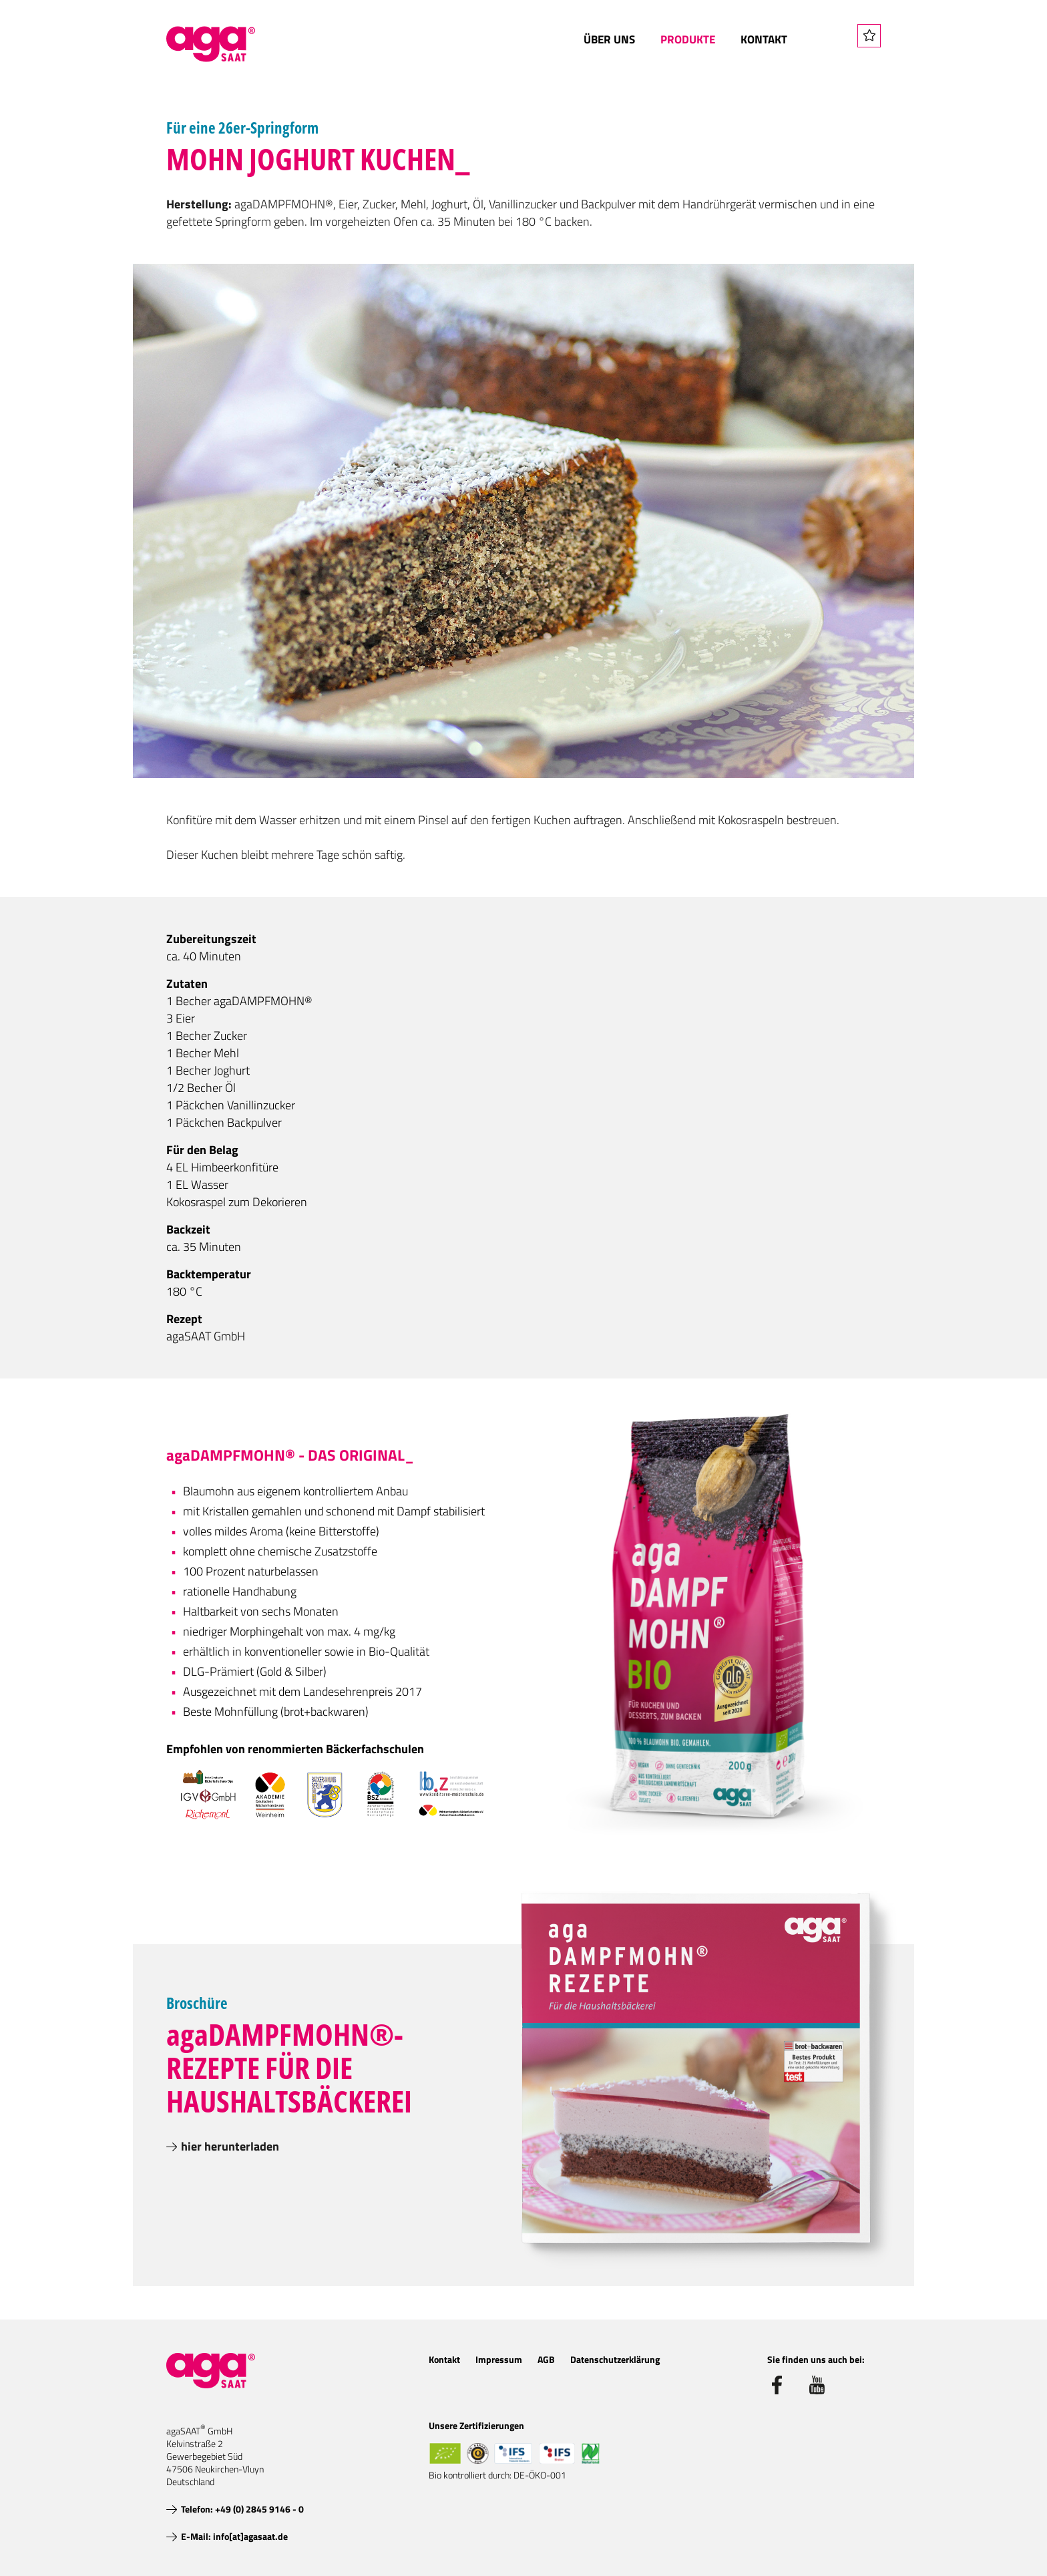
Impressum (498, 2359)
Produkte (687, 39)
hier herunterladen (230, 2146)
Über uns (609, 39)
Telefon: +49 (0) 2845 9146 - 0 (242, 2509)
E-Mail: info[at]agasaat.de (234, 2536)
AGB (546, 2359)
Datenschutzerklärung (615, 2359)
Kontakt (764, 39)
